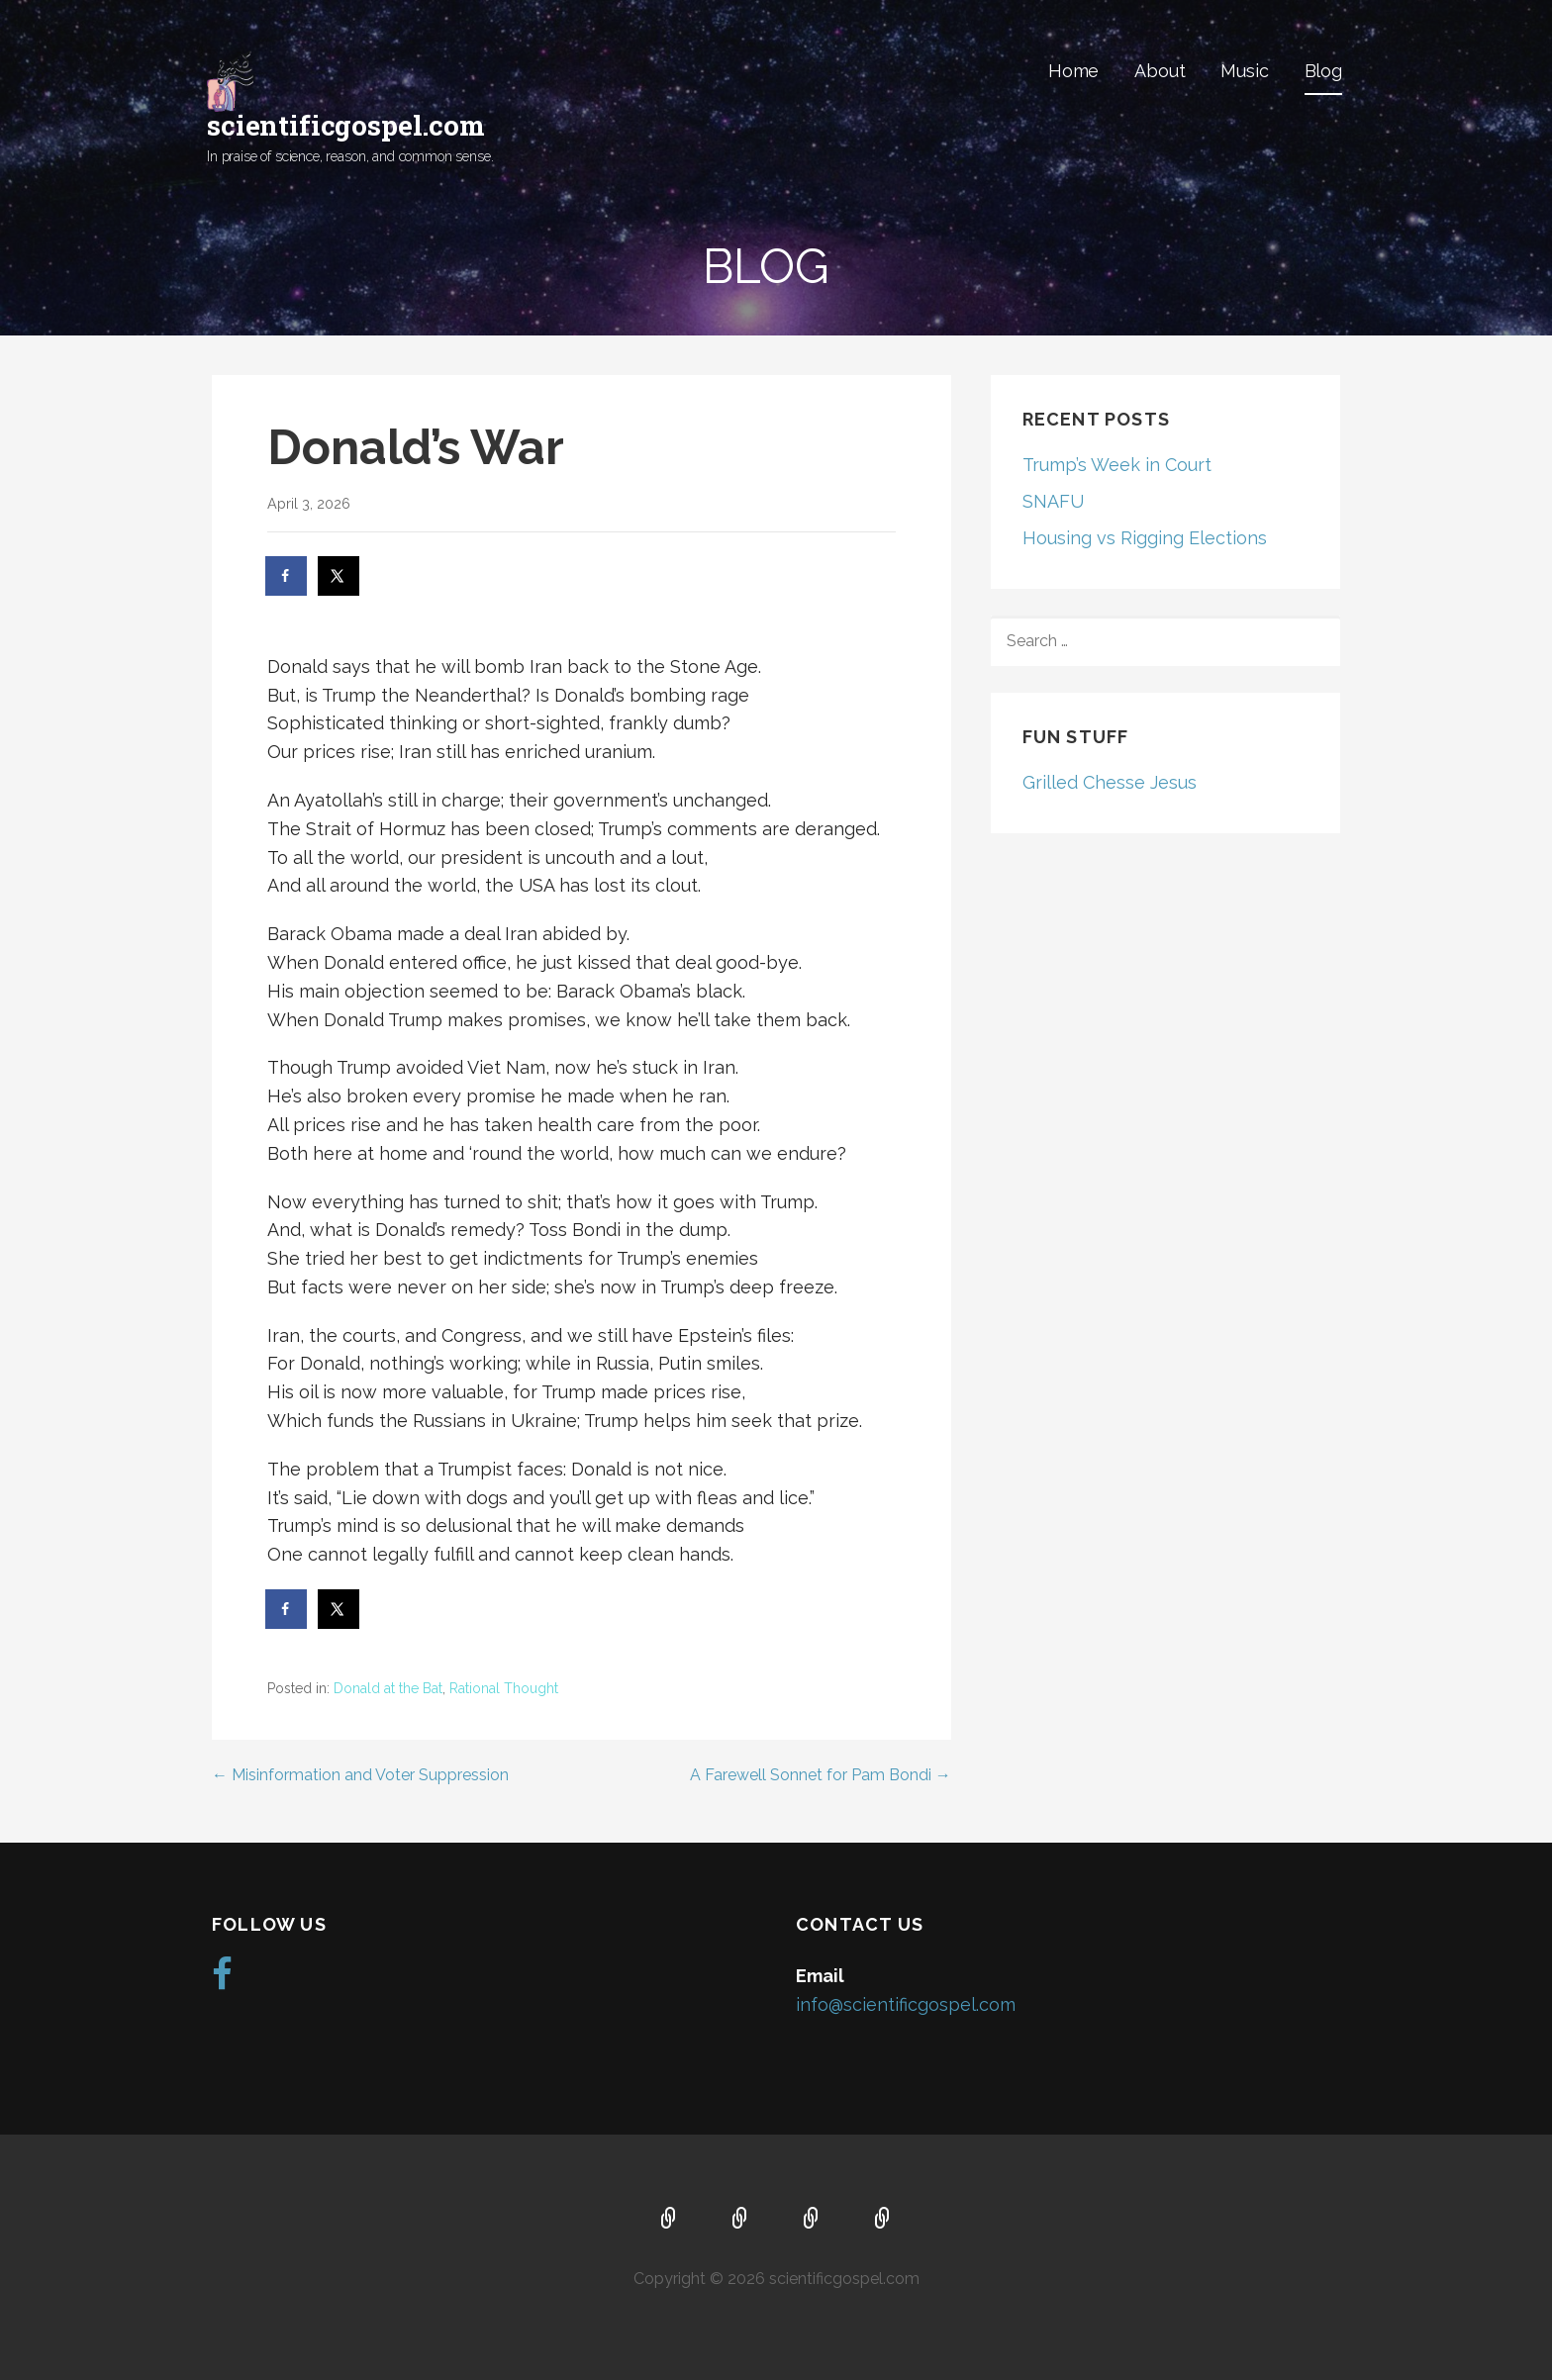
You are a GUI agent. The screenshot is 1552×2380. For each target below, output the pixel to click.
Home (1073, 70)
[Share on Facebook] (287, 576)
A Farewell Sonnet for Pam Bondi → (820, 1774)
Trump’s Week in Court (1117, 464)
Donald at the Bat (388, 1688)
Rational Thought (503, 1688)
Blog (1323, 70)
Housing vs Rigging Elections (1144, 537)
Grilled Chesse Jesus (1109, 782)
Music (1244, 70)
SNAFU (1053, 501)
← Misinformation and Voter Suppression (360, 1774)
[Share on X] (339, 576)
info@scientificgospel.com (906, 2004)
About (1159, 70)
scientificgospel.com (346, 125)
